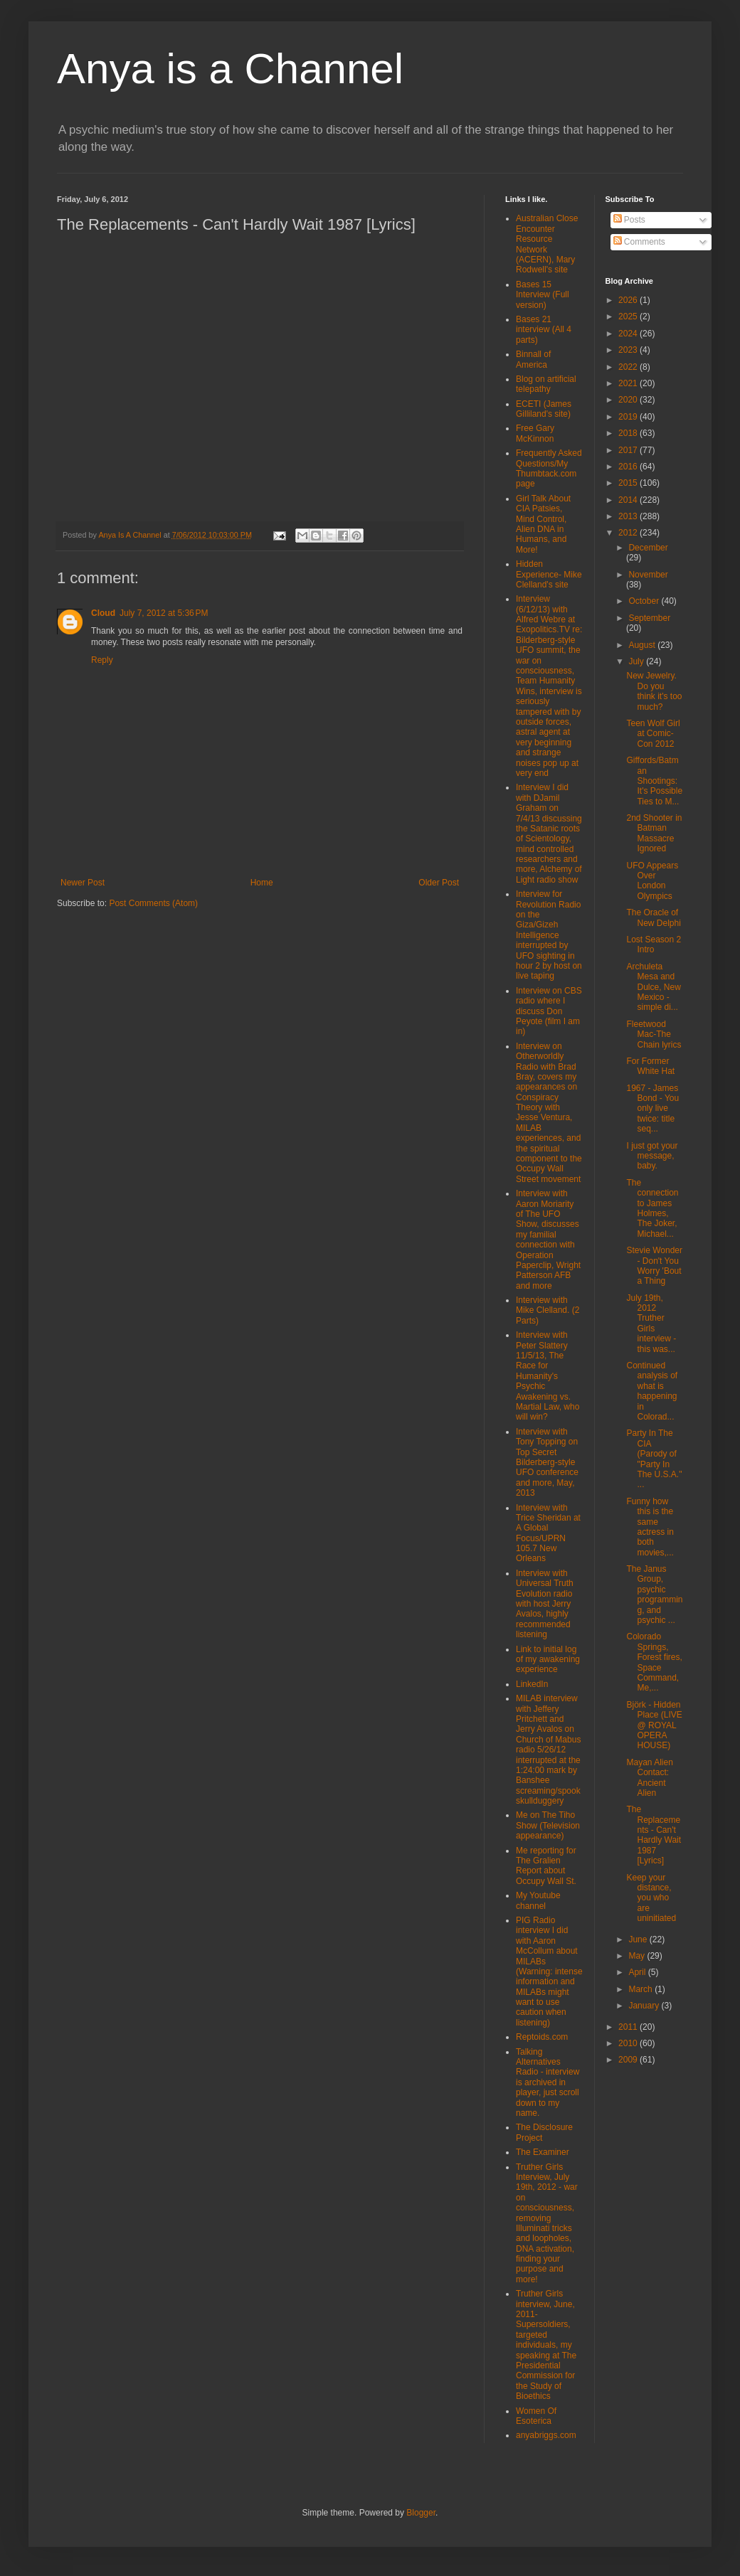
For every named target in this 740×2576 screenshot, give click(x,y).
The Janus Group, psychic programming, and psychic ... (654, 1594)
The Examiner (542, 2152)
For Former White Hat (650, 1066)
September (649, 618)
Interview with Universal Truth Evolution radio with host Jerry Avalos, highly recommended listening (545, 1603)
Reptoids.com (542, 2037)
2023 (629, 350)
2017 (629, 450)
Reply (102, 660)
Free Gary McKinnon (535, 433)
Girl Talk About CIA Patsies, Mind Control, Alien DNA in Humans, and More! (543, 524)
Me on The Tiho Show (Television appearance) (548, 1825)
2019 (629, 417)
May (637, 1956)
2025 (629, 316)
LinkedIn (532, 1684)
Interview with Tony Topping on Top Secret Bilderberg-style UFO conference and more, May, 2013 (547, 1462)
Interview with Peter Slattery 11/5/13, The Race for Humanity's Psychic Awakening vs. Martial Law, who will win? (547, 1376)
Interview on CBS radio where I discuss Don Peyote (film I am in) (549, 1011)
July (637, 661)
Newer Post (82, 883)
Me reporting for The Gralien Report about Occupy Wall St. (546, 1866)
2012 (629, 533)
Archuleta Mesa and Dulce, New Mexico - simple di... (653, 987)
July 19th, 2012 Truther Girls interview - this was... (651, 1323)
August (642, 645)
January (644, 2006)
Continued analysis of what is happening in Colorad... (651, 1391)
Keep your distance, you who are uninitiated (651, 1898)
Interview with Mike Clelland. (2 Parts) (547, 1310)
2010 (629, 2043)
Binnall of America (533, 359)
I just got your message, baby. (651, 1156)
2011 (629, 2027)
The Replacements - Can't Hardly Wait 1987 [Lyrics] (653, 1835)
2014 (629, 500)
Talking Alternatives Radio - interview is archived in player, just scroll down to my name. (547, 2082)
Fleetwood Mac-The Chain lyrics (653, 1034)
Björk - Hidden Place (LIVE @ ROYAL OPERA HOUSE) (654, 1725)
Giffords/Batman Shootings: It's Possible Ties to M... (654, 781)
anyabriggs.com (546, 2435)
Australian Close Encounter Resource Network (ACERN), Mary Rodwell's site (547, 244)
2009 (629, 2060)
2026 (629, 300)
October (644, 601)
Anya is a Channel (230, 68)
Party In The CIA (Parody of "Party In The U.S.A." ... (654, 1458)
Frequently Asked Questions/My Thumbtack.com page (549, 468)
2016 (629, 467)
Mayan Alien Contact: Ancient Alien (649, 1777)
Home (261, 883)
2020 (629, 400)
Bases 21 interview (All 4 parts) (543, 329)
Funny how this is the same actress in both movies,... (649, 1527)
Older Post (438, 883)
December (647, 548)
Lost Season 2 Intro (653, 944)
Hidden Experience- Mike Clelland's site (549, 574)
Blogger (420, 2513)
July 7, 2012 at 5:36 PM (164, 613)
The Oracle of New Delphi (653, 917)
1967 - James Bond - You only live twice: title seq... (652, 1108)
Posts (629, 220)
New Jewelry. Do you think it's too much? (654, 691)
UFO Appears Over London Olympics (652, 881)
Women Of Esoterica (536, 2416)
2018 (629, 433)
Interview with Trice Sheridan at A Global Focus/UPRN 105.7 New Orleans (548, 1533)
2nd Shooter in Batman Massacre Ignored (654, 833)
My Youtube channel (538, 1900)
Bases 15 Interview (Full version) (542, 295)
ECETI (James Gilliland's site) (543, 409)
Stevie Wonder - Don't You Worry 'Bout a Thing (654, 1265)
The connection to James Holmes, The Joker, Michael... (652, 1208)
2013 (629, 516)
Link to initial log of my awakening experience (548, 1659)
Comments (639, 242)
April (638, 1972)
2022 (629, 367)
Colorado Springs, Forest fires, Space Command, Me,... (654, 1662)
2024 (629, 334)
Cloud (103, 613)
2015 (629, 483)
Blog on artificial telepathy (546, 384)
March (641, 1989)
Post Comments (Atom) (153, 903)
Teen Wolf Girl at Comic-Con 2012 (653, 733)
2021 (629, 383)
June (638, 1939)
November (647, 575)
